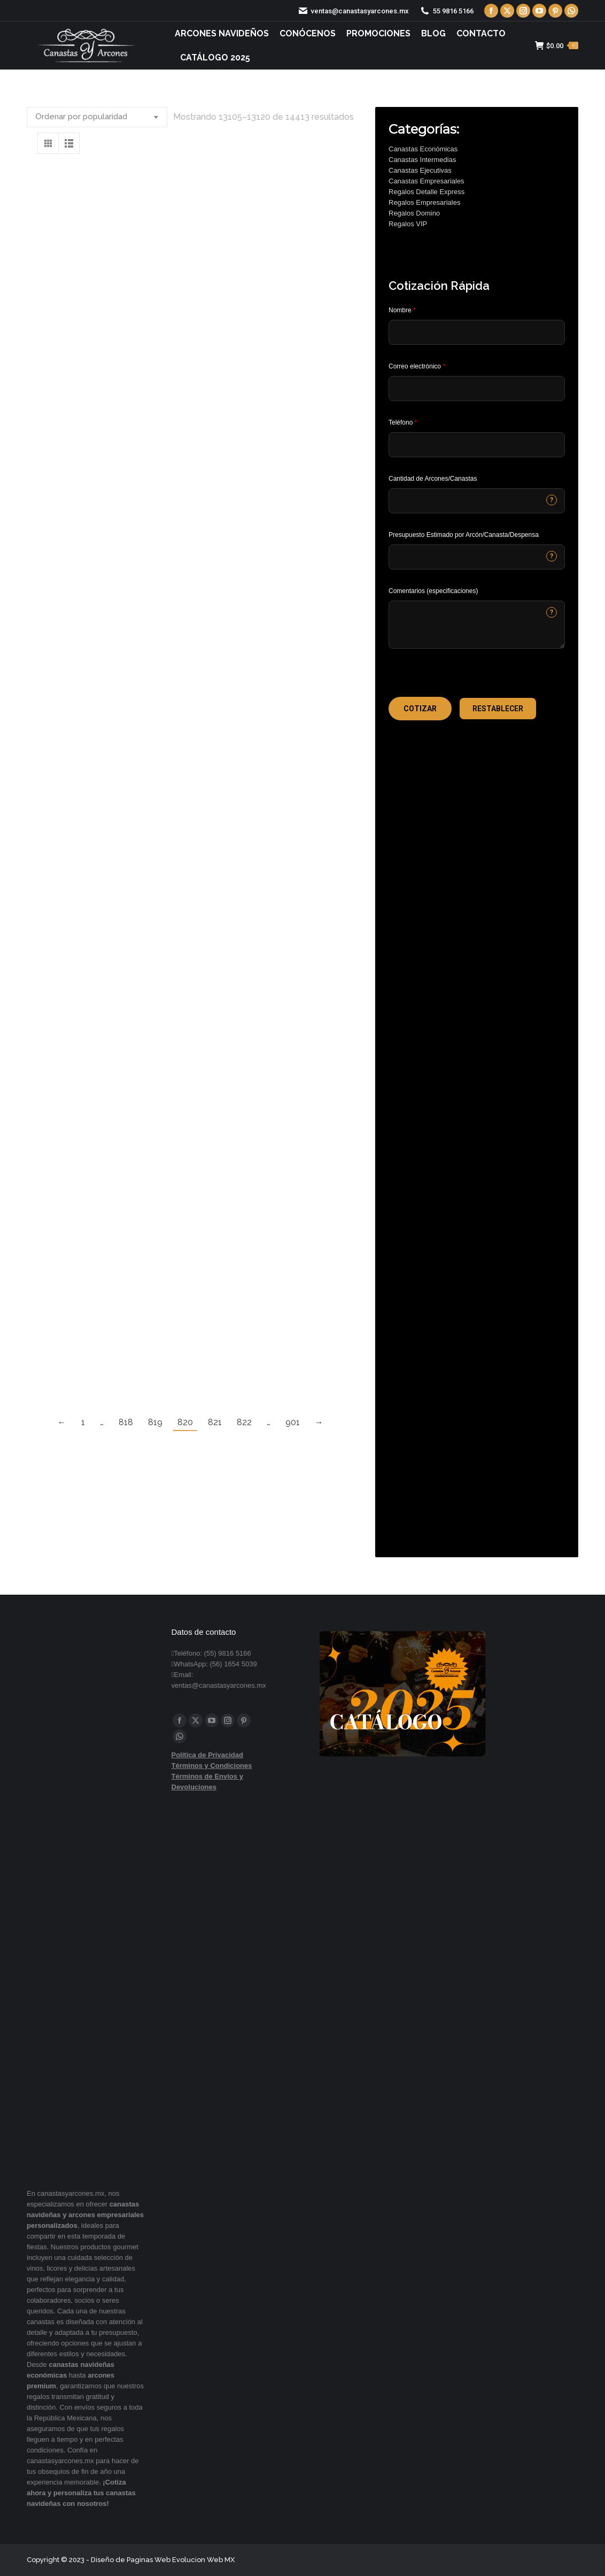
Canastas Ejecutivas (420, 170)
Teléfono (403, 422)
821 (215, 1422)
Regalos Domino (414, 213)
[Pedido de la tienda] (97, 117)
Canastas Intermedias (422, 160)
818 (126, 1422)
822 (244, 1422)
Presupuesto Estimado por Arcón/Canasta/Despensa (464, 535)
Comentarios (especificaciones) (433, 591)
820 (185, 1422)
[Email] (477, 388)
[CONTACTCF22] (477, 625)
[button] (420, 708)
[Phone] (477, 444)
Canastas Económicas (423, 149)
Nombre (402, 310)
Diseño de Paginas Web (130, 2560)
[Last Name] (477, 332)
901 (292, 1422)
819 (155, 1422)
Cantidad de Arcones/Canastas (433, 478)
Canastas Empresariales (426, 181)
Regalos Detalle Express (426, 192)
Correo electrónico (417, 366)
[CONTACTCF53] (477, 500)
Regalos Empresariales (424, 202)
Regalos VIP (408, 224)
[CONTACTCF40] (477, 557)
